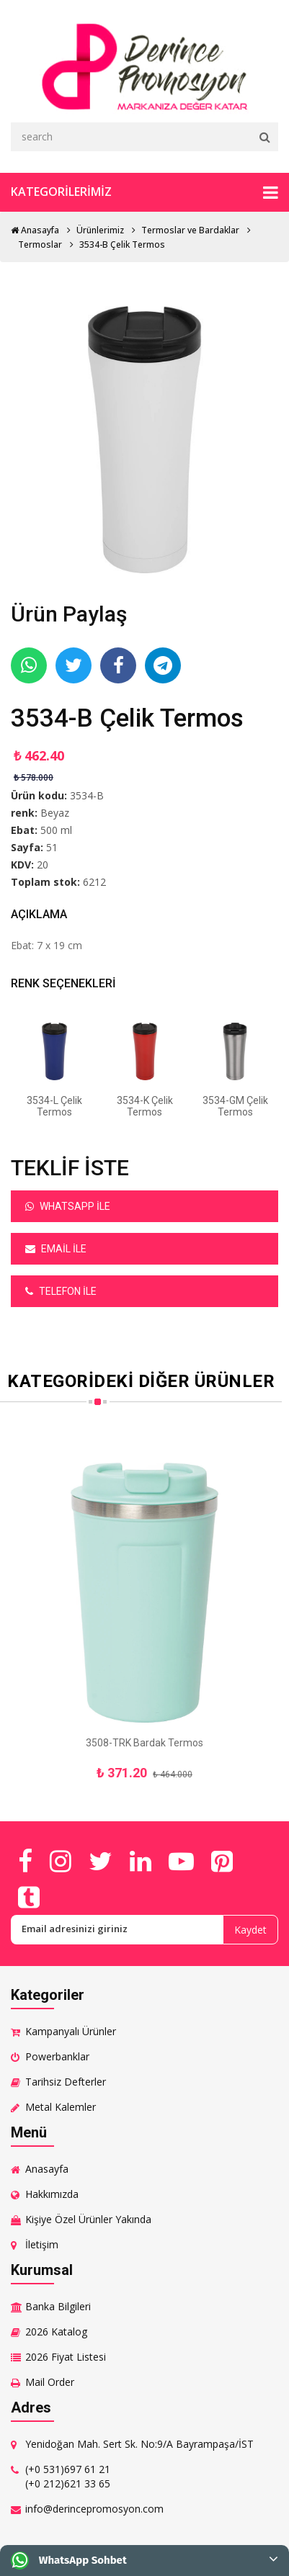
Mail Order (49, 2382)
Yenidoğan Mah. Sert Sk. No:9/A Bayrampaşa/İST (139, 2444)
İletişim (41, 2244)
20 (42, 864)
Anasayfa (35, 230)
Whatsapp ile (67, 1206)
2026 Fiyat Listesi (65, 2357)
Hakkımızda (52, 2194)
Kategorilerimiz (144, 192)
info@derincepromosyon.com (94, 2509)
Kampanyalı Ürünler (70, 2031)
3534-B (87, 795)
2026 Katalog (56, 2331)
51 (52, 847)
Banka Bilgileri (58, 2306)
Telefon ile (61, 1291)
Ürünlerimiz (100, 230)
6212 (94, 882)
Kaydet (250, 1930)
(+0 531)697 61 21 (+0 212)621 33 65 (67, 2476)
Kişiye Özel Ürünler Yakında (88, 2219)
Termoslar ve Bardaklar (190, 230)
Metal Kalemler (60, 2107)
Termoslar (40, 244)
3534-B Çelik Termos (122, 244)
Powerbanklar (57, 2056)
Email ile (55, 1249)
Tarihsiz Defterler (65, 2081)
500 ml (56, 830)
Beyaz (54, 813)
